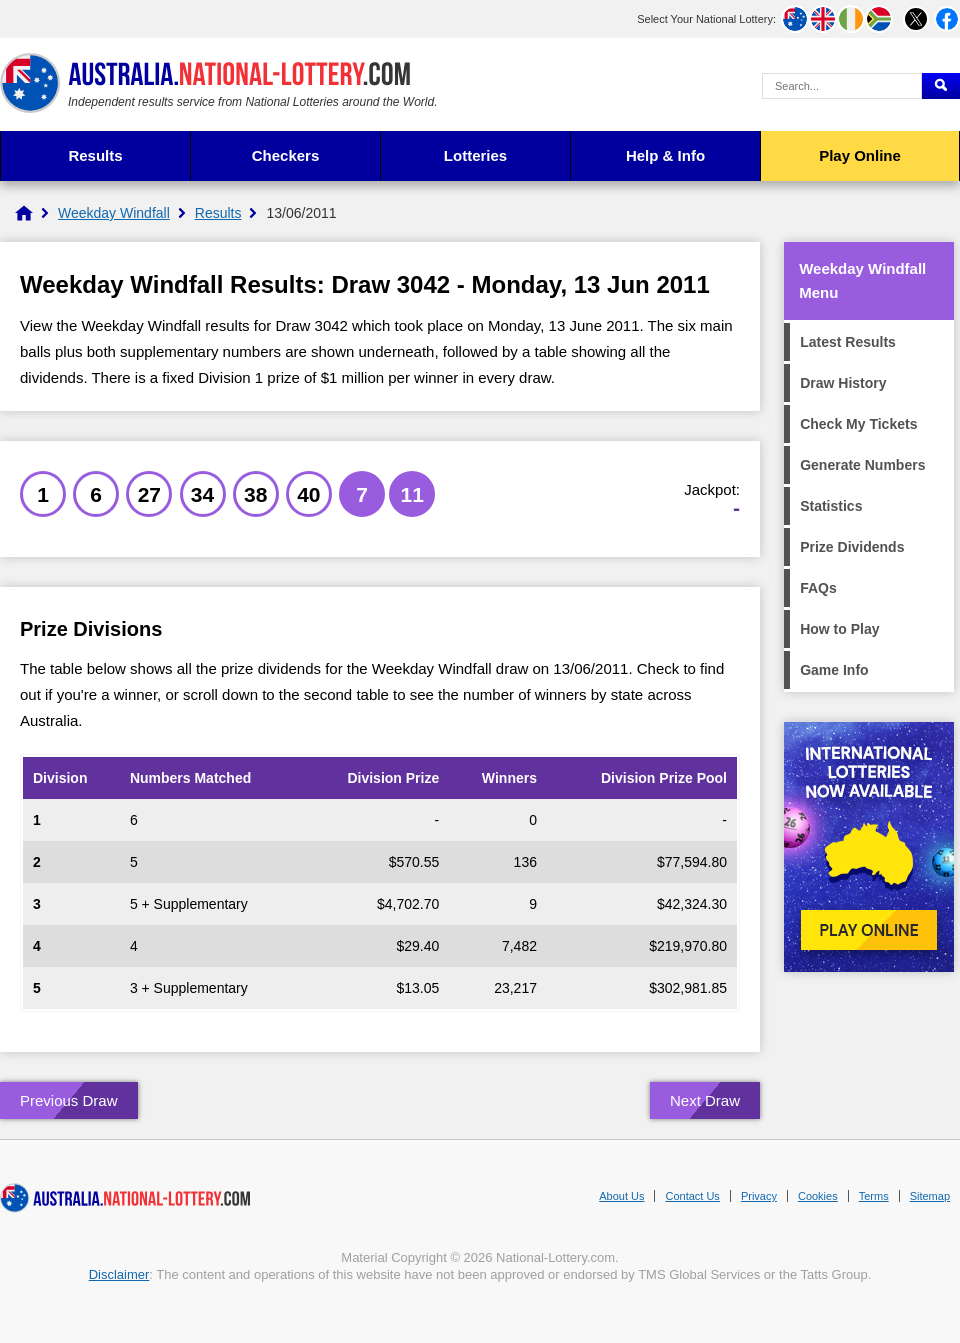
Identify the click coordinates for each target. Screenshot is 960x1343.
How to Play (839, 629)
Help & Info (665, 155)
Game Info (834, 670)
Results (95, 155)
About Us (621, 1196)
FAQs (818, 588)
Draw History (843, 383)
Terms (874, 1196)
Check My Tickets (858, 424)
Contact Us (692, 1196)
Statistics (831, 506)
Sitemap (930, 1196)
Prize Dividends (852, 547)
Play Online (860, 155)
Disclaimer (119, 1274)
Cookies (818, 1196)
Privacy (759, 1196)
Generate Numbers (862, 465)
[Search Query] (842, 86)
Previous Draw (69, 1100)
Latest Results (848, 342)
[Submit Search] (941, 86)
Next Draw (705, 1100)
